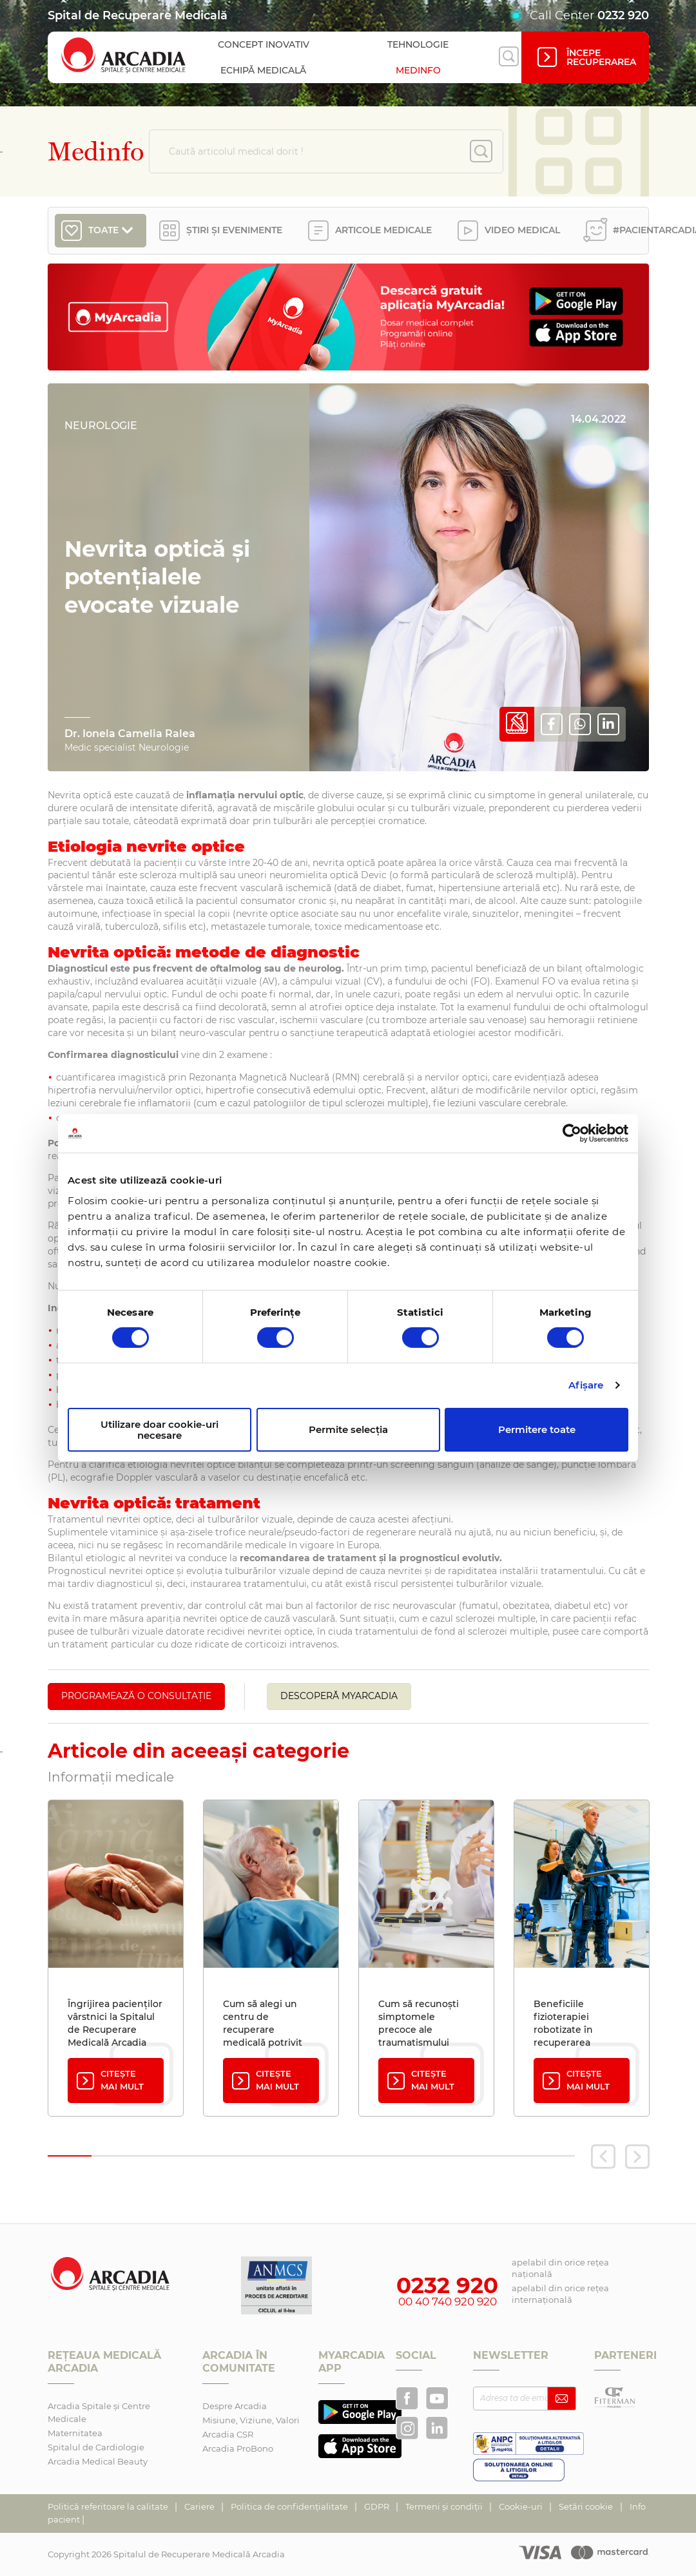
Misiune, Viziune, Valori (251, 2420)
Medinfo (418, 70)
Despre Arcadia (234, 2406)
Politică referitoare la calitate (109, 2506)
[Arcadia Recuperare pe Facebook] (407, 2398)
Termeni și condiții (445, 2506)
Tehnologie (418, 44)
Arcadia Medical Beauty (98, 2461)
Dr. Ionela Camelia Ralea (129, 733)
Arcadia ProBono (237, 2448)
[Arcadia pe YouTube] (437, 2398)
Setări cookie (586, 2506)
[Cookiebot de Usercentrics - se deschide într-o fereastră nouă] (572, 1133)
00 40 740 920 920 (447, 2301)
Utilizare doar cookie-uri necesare (159, 1429)
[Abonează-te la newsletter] (561, 2398)
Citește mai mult (109, 2080)
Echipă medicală (263, 70)
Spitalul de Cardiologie (96, 2447)
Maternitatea (75, 2433)
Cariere (200, 2506)
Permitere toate (536, 1429)
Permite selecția (348, 1429)
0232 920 (623, 15)
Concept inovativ (263, 44)
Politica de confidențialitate (290, 2506)
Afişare (586, 1385)
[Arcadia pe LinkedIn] (437, 2427)
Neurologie (100, 425)
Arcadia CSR (227, 2434)
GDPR (377, 2506)
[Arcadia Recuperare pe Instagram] (407, 2427)
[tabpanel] (116, 1958)
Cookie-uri (522, 2506)
